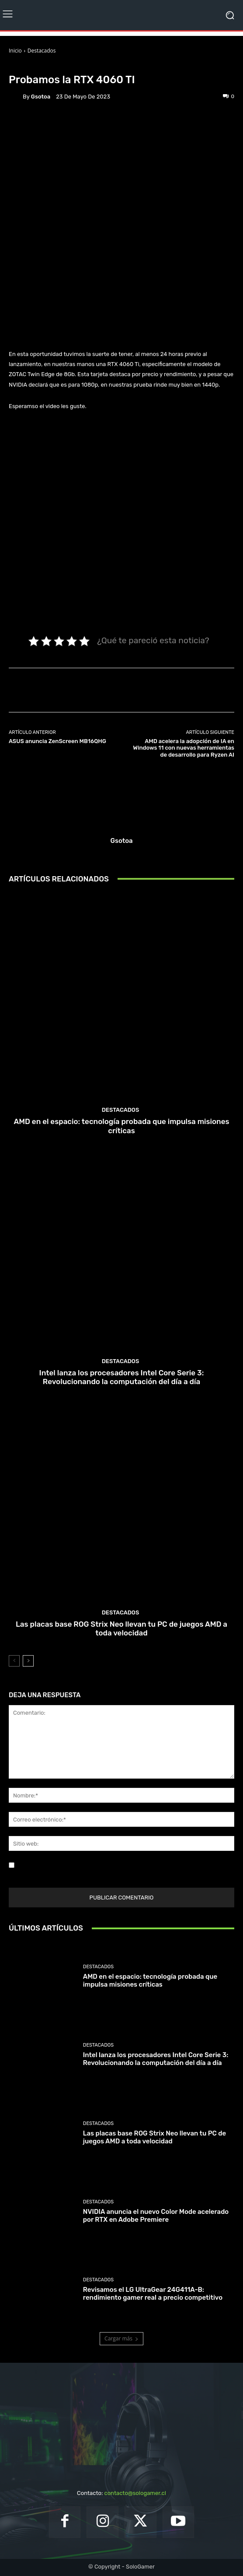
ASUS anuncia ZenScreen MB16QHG (57, 741)
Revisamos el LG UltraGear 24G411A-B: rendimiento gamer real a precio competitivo (152, 2293)
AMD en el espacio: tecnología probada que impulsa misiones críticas (121, 1126)
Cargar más (121, 2338)
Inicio (15, 50)
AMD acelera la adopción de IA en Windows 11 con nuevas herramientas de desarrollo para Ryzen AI (183, 748)
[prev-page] (14, 1661)
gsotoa (40, 96)
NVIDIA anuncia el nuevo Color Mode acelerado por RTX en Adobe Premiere (156, 2216)
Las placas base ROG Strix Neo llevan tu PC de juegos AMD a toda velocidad (121, 1628)
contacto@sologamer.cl (135, 2493)
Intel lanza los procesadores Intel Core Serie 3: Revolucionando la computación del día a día (121, 1377)
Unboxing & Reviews (76, 66)
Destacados (42, 50)
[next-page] (28, 1661)
